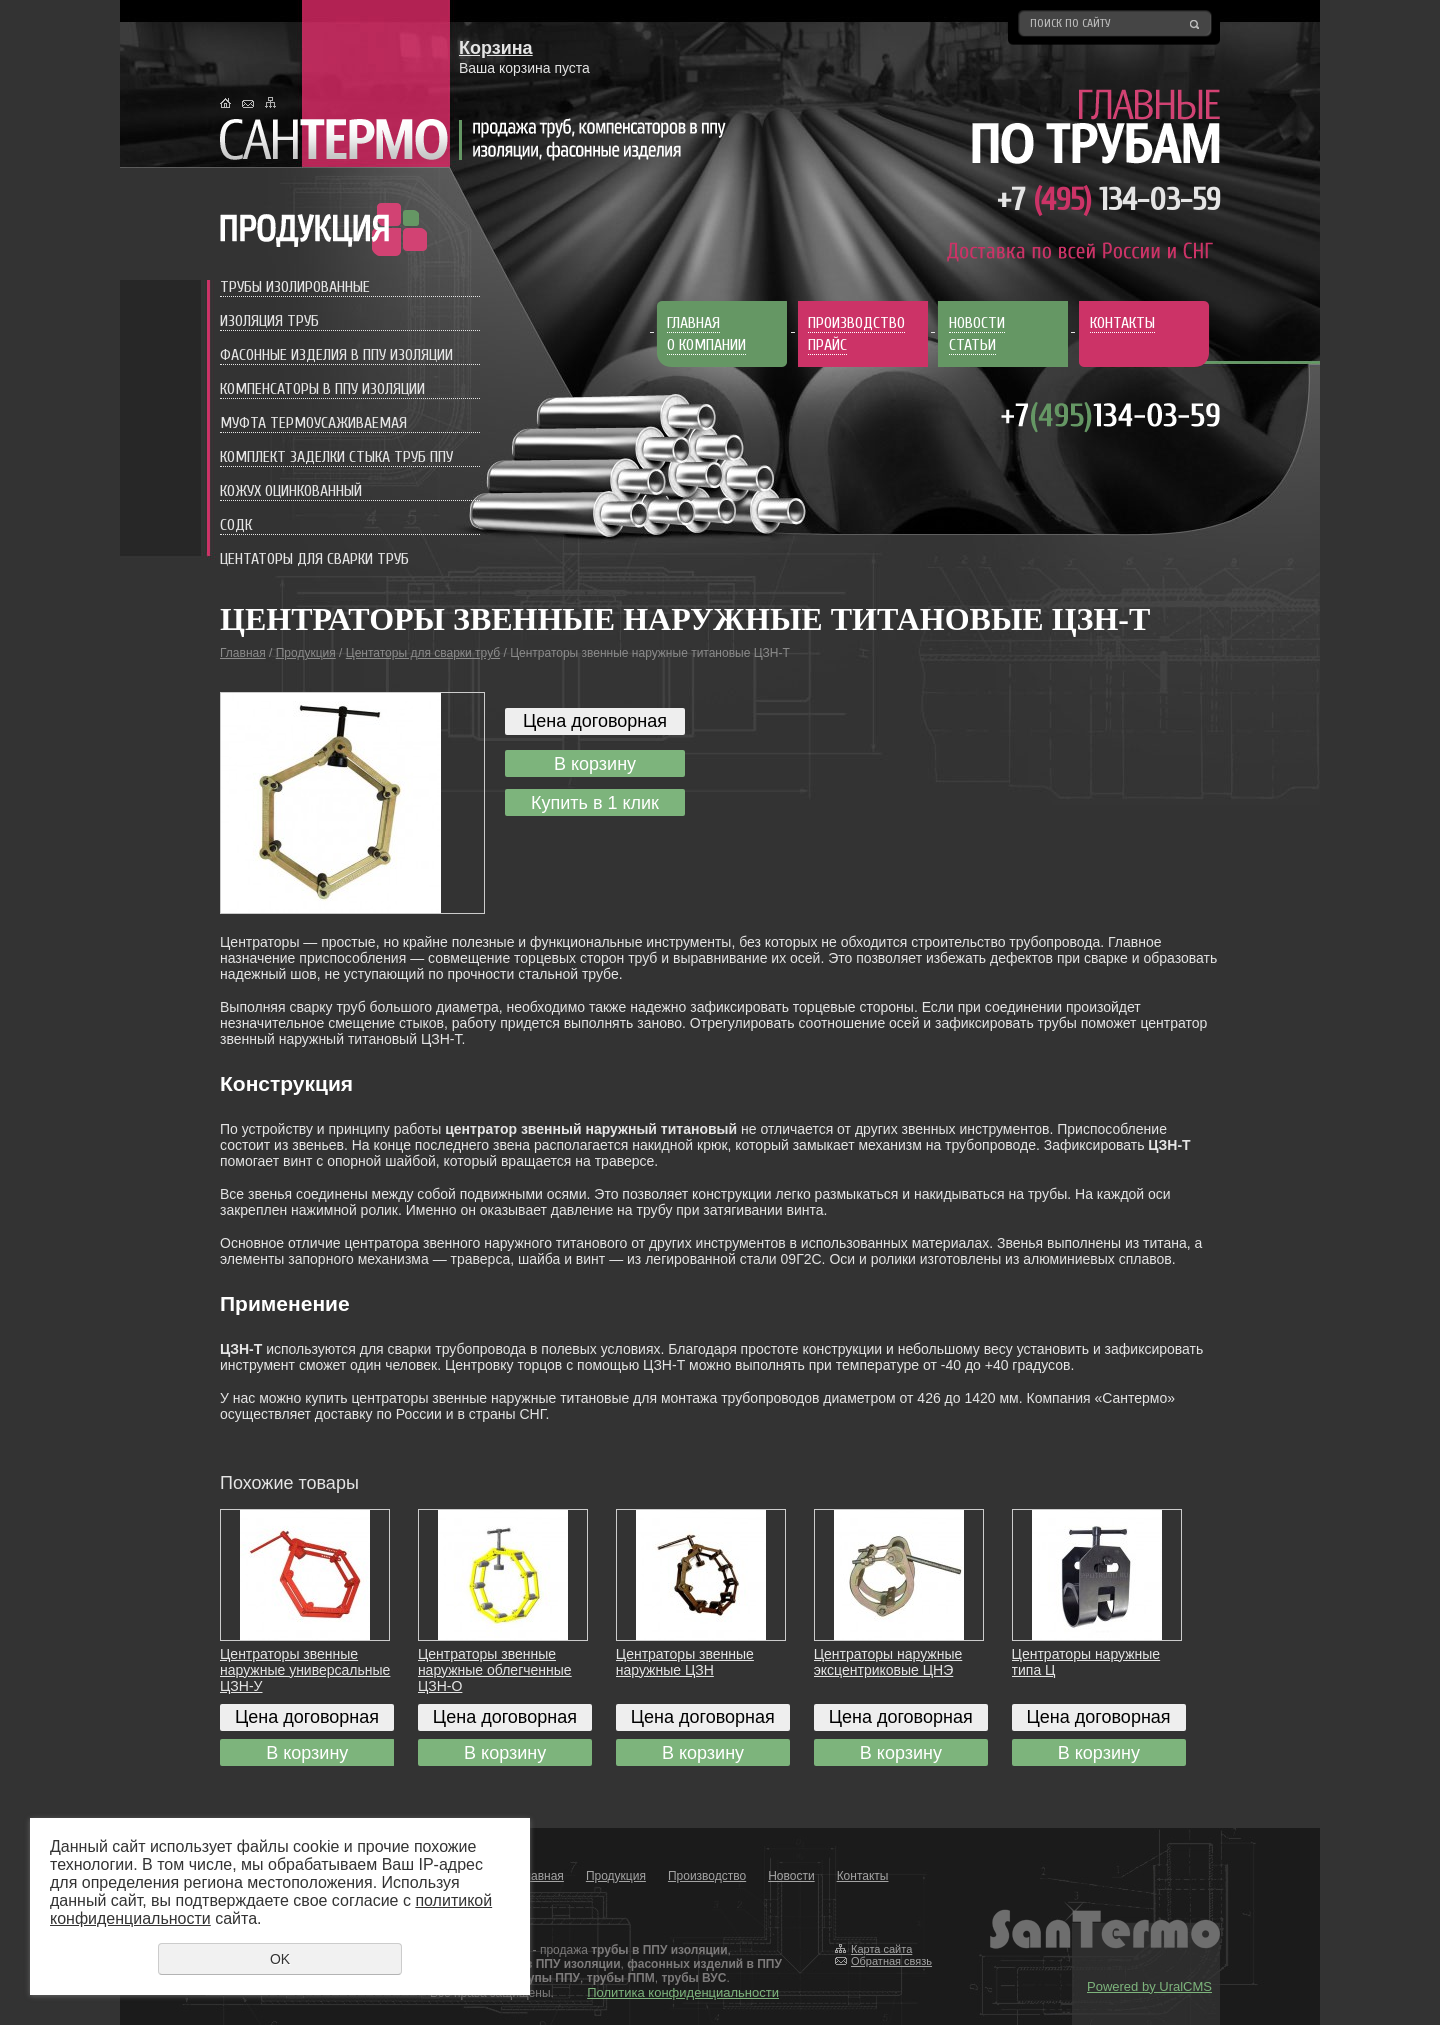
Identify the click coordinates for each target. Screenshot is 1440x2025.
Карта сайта (881, 1949)
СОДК (236, 525)
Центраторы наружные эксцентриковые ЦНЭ (888, 1662)
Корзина (496, 48)
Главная (243, 653)
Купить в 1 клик (595, 803)
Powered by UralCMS (1149, 1986)
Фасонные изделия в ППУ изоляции (336, 355)
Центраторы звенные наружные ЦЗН (685, 1662)
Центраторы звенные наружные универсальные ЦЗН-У (305, 1670)
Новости (791, 1876)
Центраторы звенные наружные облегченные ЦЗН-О (495, 1670)
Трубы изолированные (295, 287)
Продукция (306, 653)
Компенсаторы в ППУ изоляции (322, 389)
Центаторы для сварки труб (314, 559)
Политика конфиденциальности (683, 1992)
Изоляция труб (269, 321)
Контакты (863, 1876)
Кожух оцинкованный (291, 491)
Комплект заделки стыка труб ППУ (336, 457)
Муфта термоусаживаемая (313, 423)
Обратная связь (891, 1961)
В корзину (595, 764)
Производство (707, 1876)
